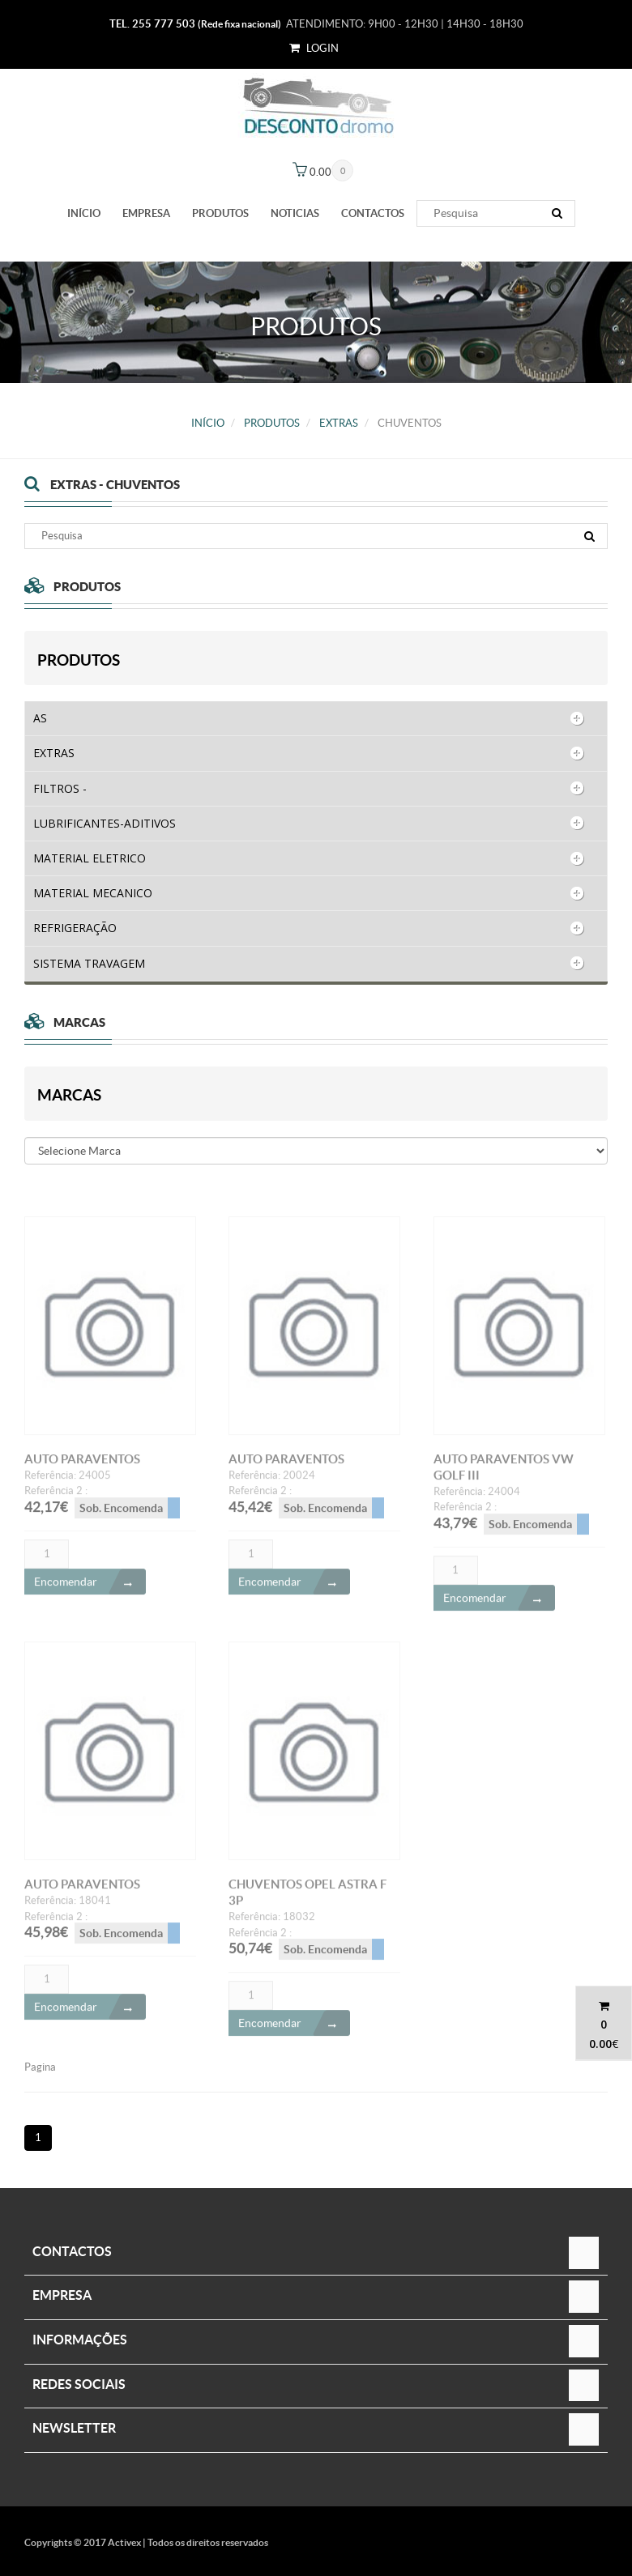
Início (83, 213)
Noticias (295, 213)
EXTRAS (338, 423)
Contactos (372, 213)
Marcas (69, 1095)
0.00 (600, 2044)
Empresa (146, 213)
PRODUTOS (220, 213)
